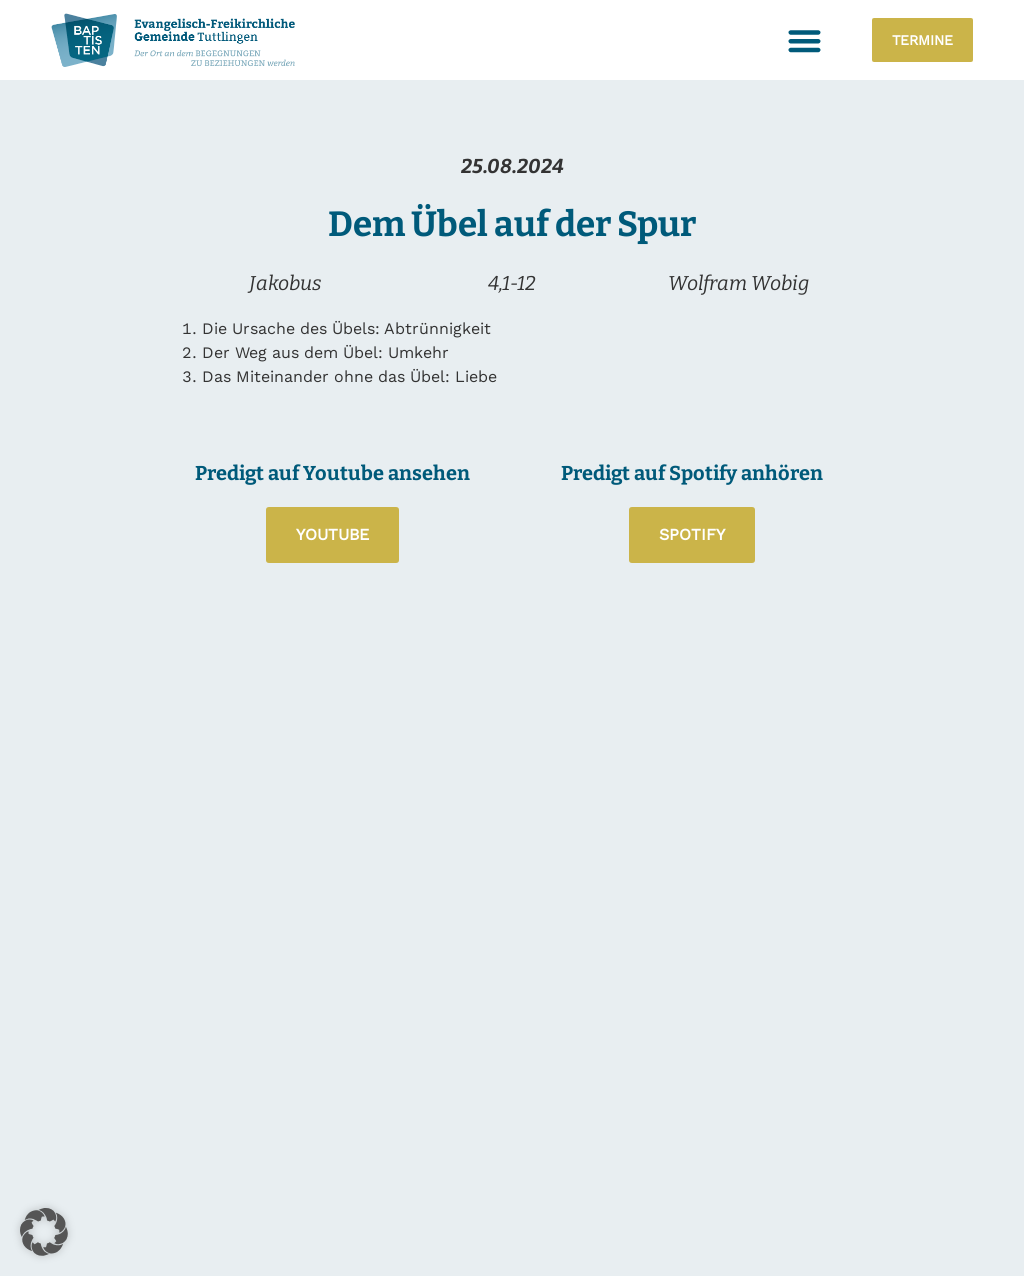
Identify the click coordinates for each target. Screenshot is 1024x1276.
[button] (805, 40)
